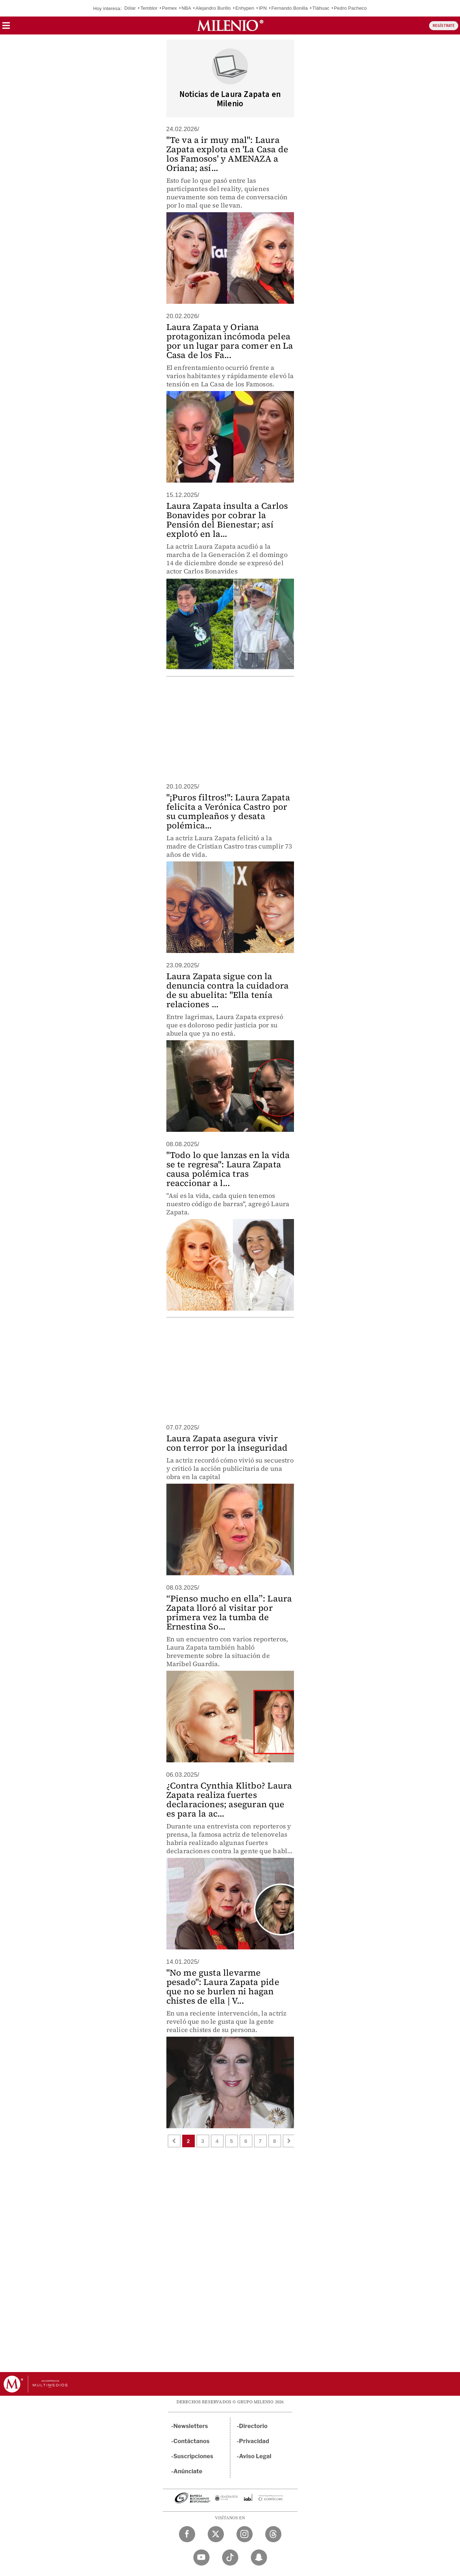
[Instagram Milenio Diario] (244, 2534)
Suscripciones (193, 2456)
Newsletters (191, 2426)
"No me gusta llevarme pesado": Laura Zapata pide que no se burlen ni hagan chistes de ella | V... (222, 1987)
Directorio (253, 2426)
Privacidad (254, 2441)
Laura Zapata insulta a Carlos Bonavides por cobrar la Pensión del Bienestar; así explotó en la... (227, 520)
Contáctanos (192, 2441)
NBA (186, 8)
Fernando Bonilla (289, 8)
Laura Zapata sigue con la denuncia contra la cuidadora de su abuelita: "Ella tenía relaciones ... (227, 990)
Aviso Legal (255, 2456)
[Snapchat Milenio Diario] (259, 2557)
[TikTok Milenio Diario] (230, 2557)
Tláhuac (321, 8)
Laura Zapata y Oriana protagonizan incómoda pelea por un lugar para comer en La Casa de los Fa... (229, 341)
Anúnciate (188, 2471)
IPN (263, 8)
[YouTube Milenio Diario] (201, 2557)
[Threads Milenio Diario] (273, 2534)
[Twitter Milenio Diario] (216, 2534)
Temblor (149, 8)
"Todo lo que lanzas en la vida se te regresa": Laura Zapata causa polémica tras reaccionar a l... (228, 1169)
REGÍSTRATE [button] (444, 25)
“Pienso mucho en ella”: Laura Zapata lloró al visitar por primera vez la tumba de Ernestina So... (229, 1612)
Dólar (130, 8)
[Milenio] (230, 25)
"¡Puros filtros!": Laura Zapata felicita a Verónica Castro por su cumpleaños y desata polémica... (228, 811)
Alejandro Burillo (213, 8)
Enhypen (244, 8)
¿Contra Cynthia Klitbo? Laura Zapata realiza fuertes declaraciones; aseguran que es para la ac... (229, 1799)
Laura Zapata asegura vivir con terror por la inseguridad (227, 1443)
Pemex (169, 8)
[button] (6, 28)
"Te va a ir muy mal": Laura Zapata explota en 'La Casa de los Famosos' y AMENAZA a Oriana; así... (227, 154)
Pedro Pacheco (350, 8)
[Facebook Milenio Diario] (187, 2534)
